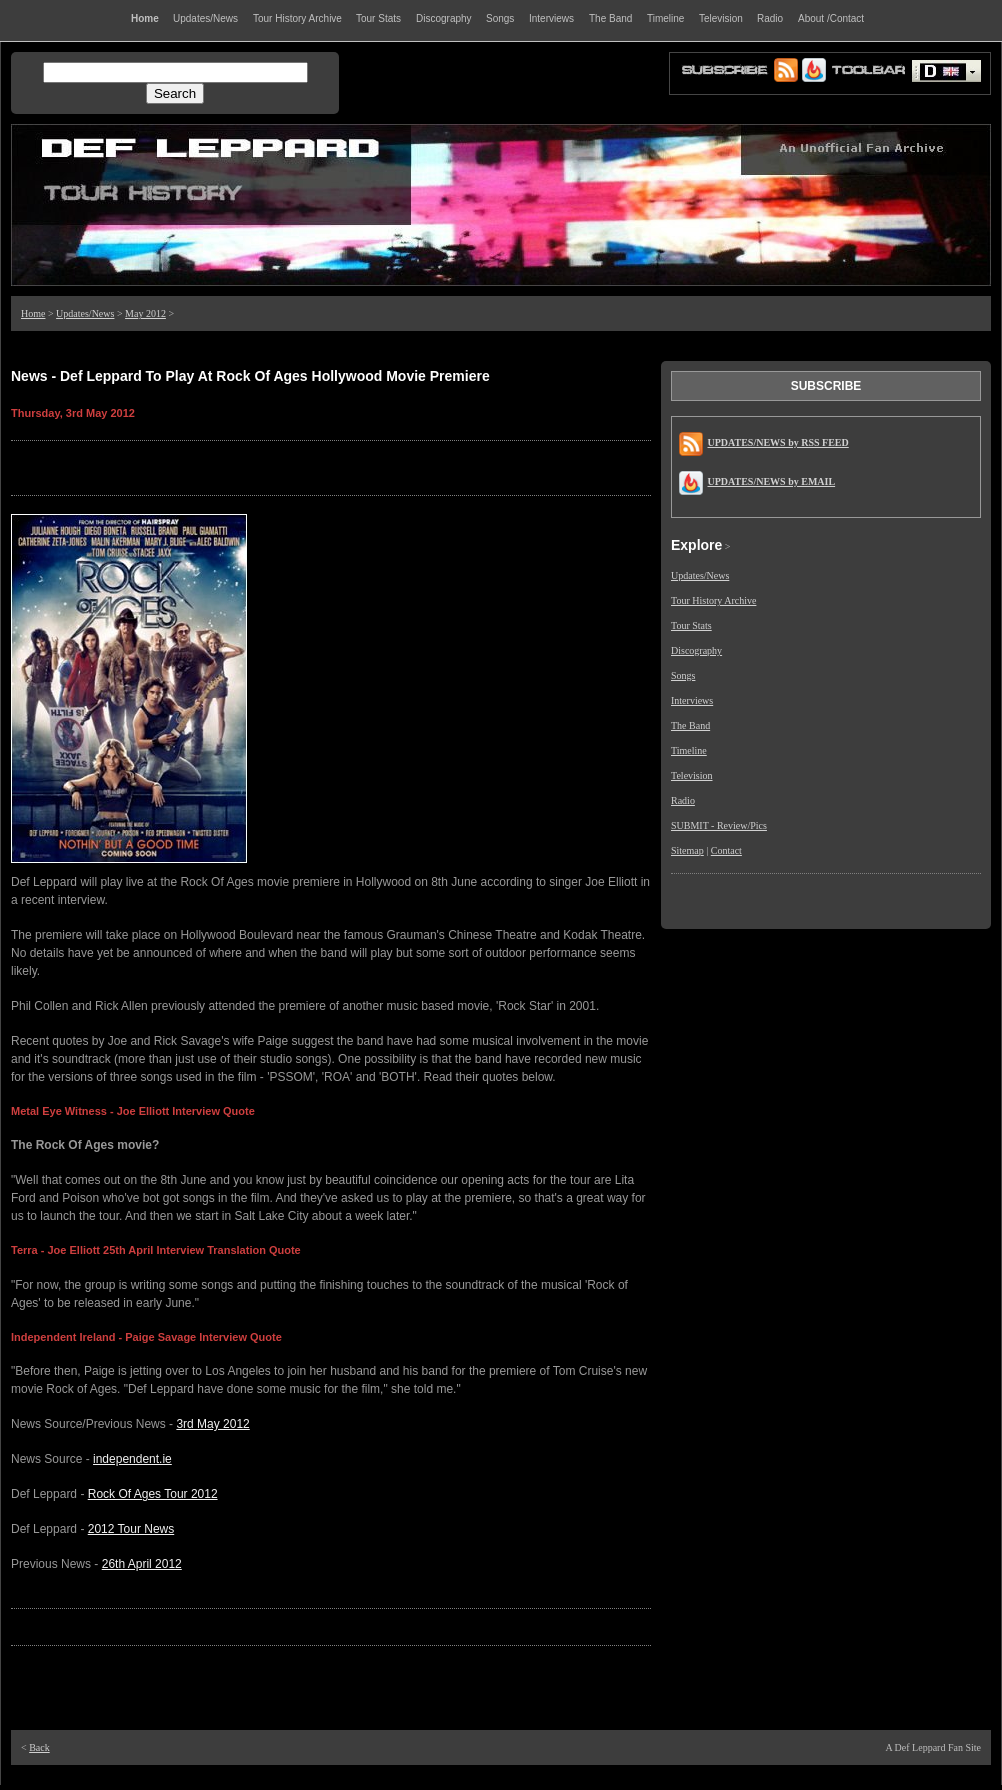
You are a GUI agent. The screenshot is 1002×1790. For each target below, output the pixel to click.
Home (33, 313)
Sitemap (687, 850)
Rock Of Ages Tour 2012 (153, 1494)
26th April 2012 (142, 1564)
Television (692, 775)
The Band (690, 725)
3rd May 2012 (212, 1424)
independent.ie (132, 1459)
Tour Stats (691, 625)
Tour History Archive (713, 600)
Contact (726, 850)
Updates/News (85, 313)
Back (39, 1747)
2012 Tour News (131, 1529)
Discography (696, 650)
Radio (683, 800)
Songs (683, 675)
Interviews (692, 700)
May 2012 (145, 313)
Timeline (689, 750)
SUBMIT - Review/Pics (719, 825)
